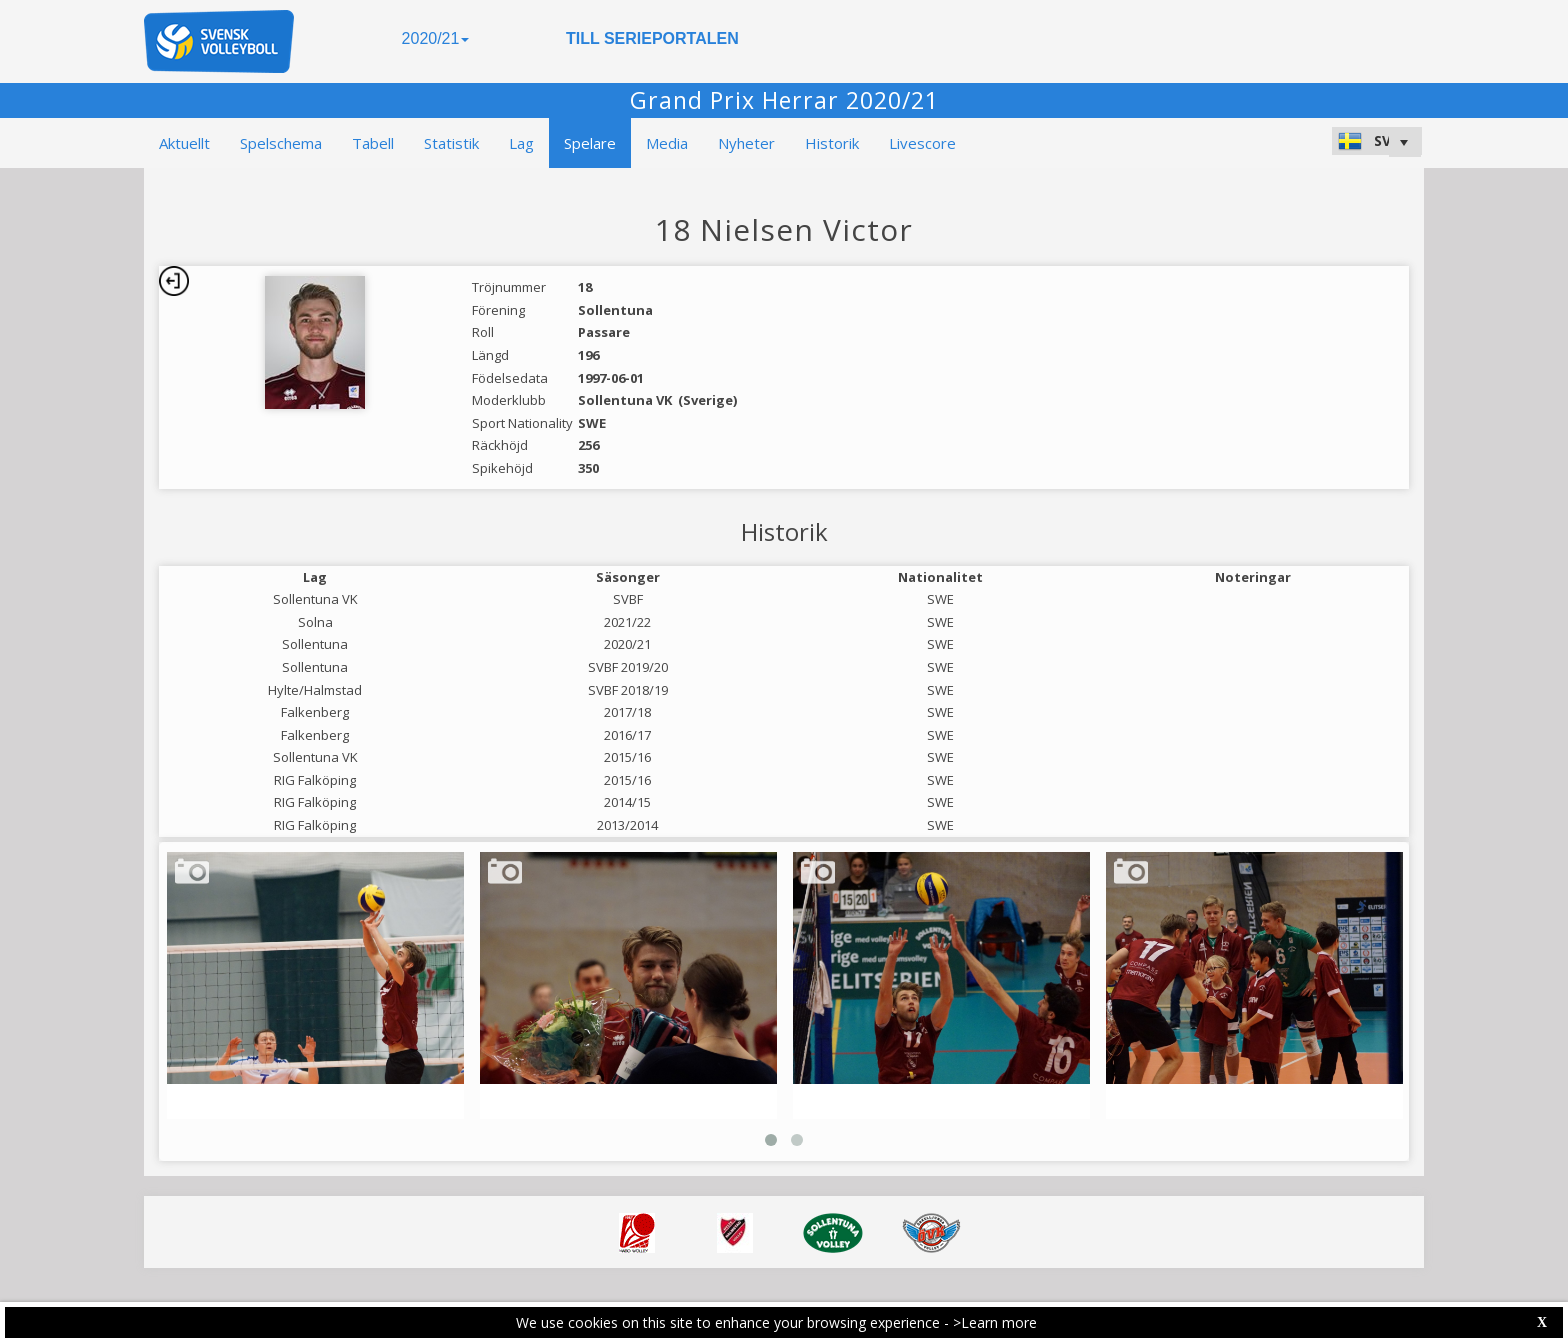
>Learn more (995, 1322)
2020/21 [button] (436, 38)
